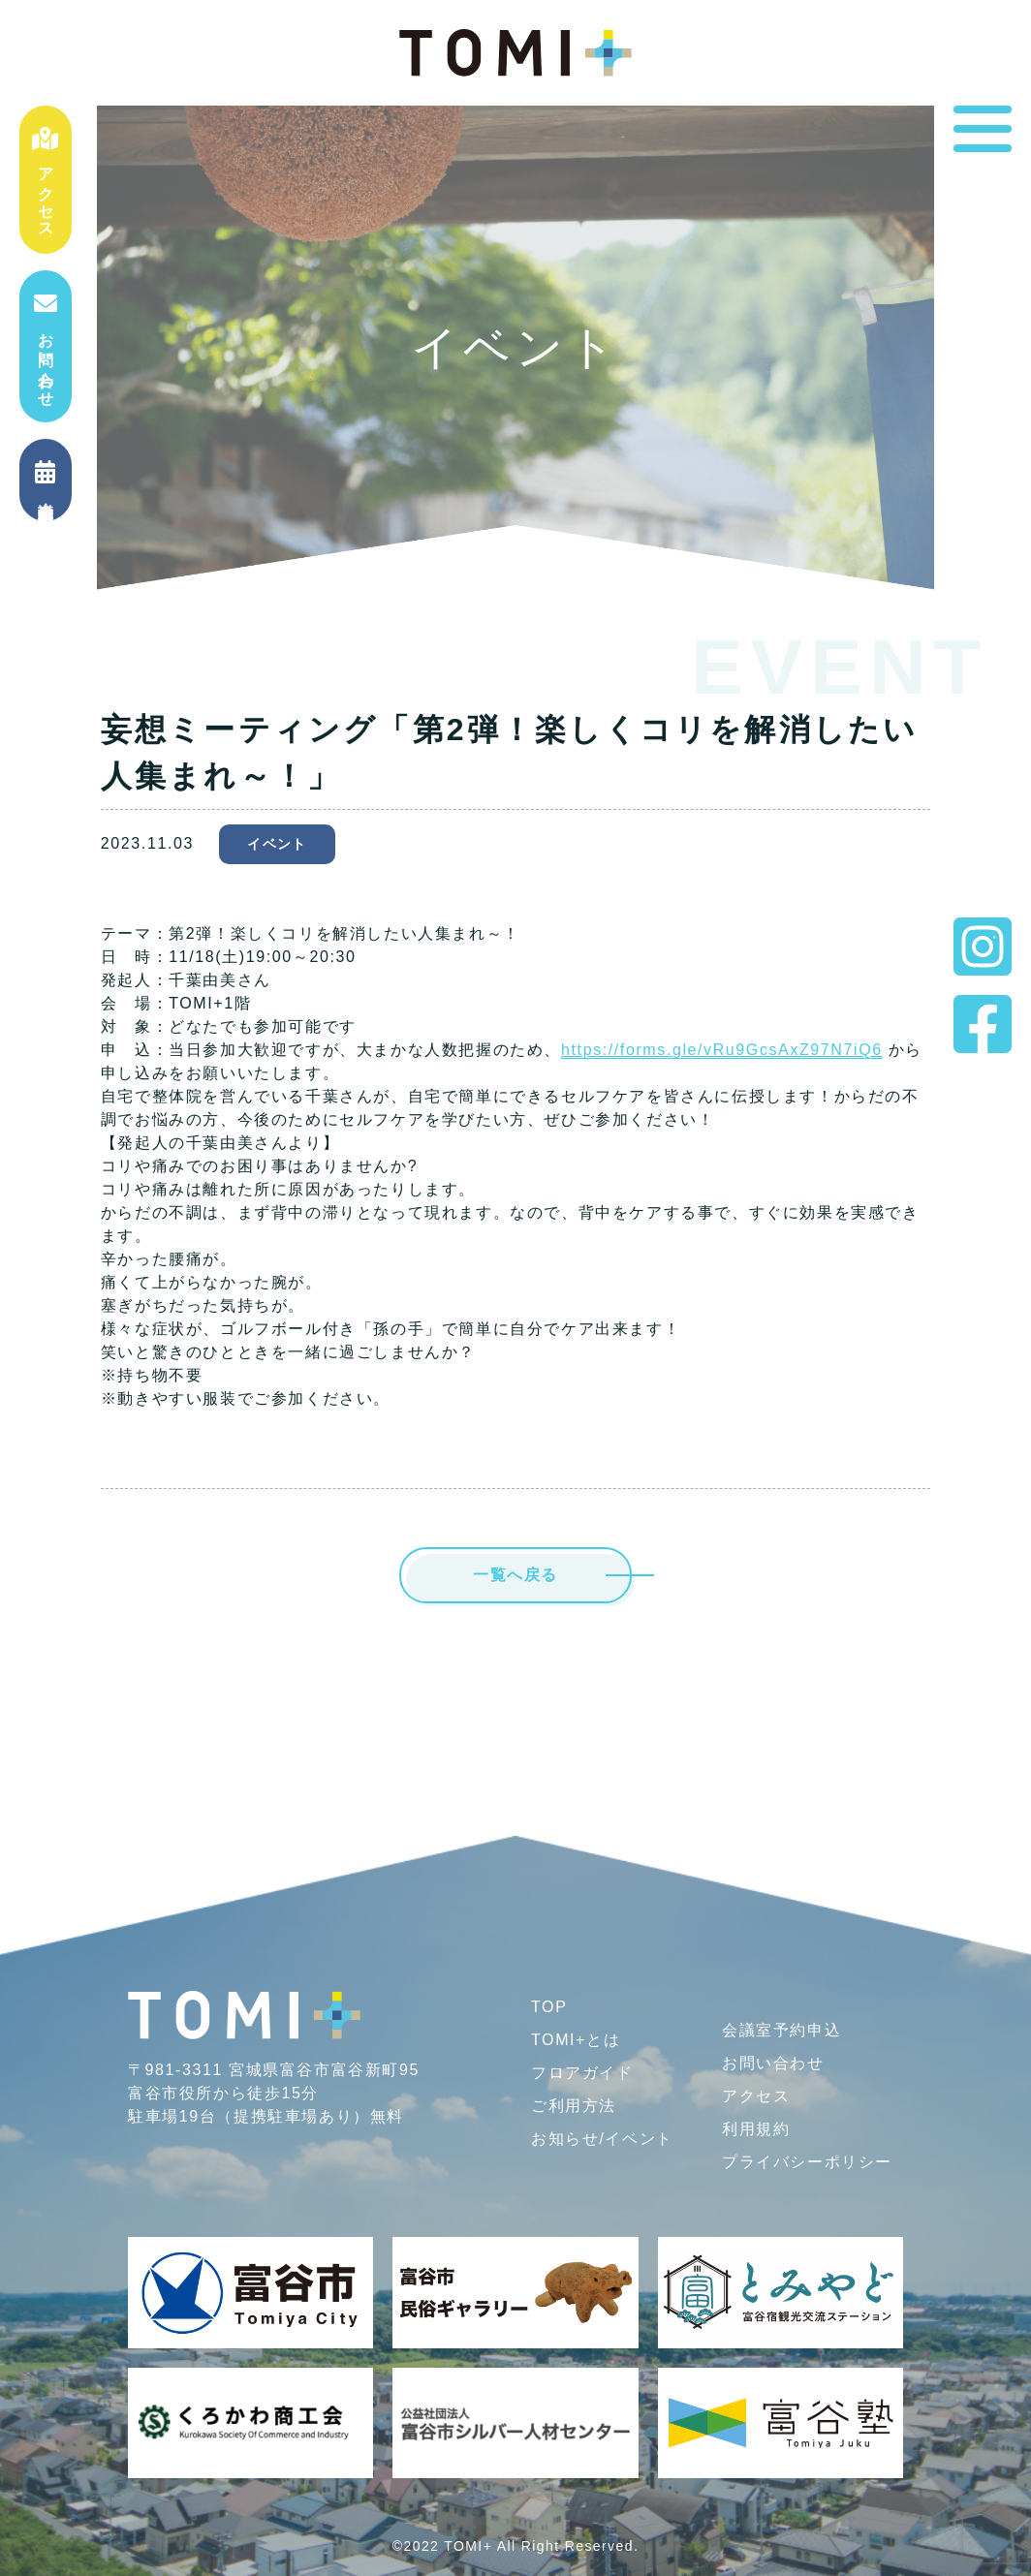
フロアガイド (582, 2072)
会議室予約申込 (781, 2030)
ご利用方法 (573, 2105)
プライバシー (807, 2162)
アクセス (45, 180)
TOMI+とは (575, 2040)
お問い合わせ (45, 346)
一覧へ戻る (515, 1575)
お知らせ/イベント (602, 2138)
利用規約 (756, 2129)
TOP (549, 2007)
